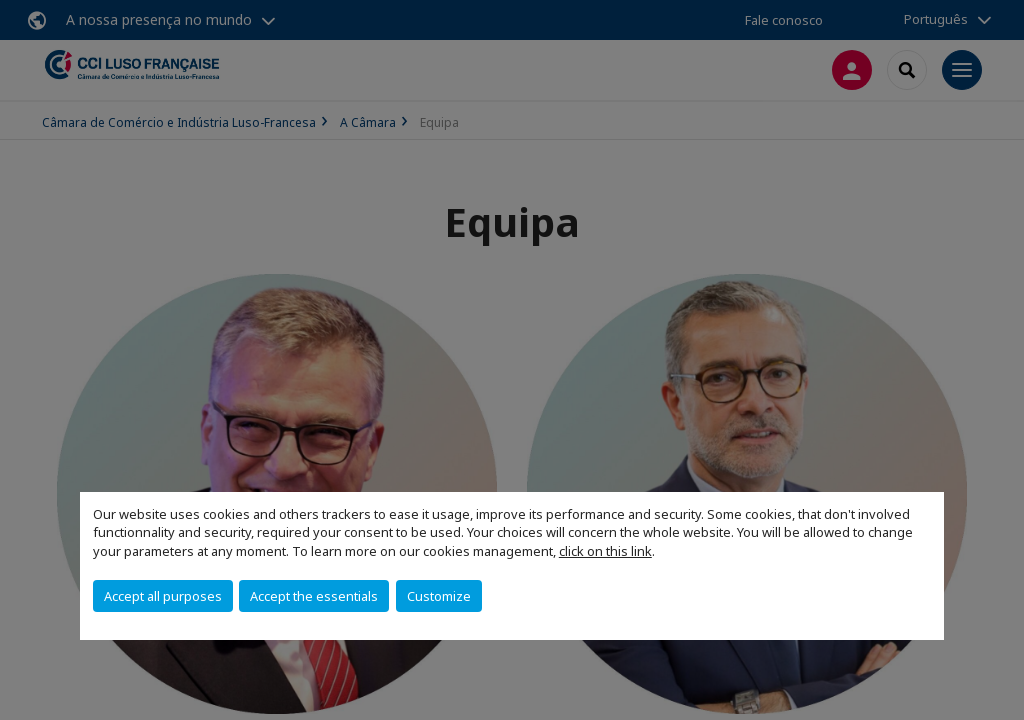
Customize (439, 596)
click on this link (605, 551)
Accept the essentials (314, 596)
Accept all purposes (163, 596)
